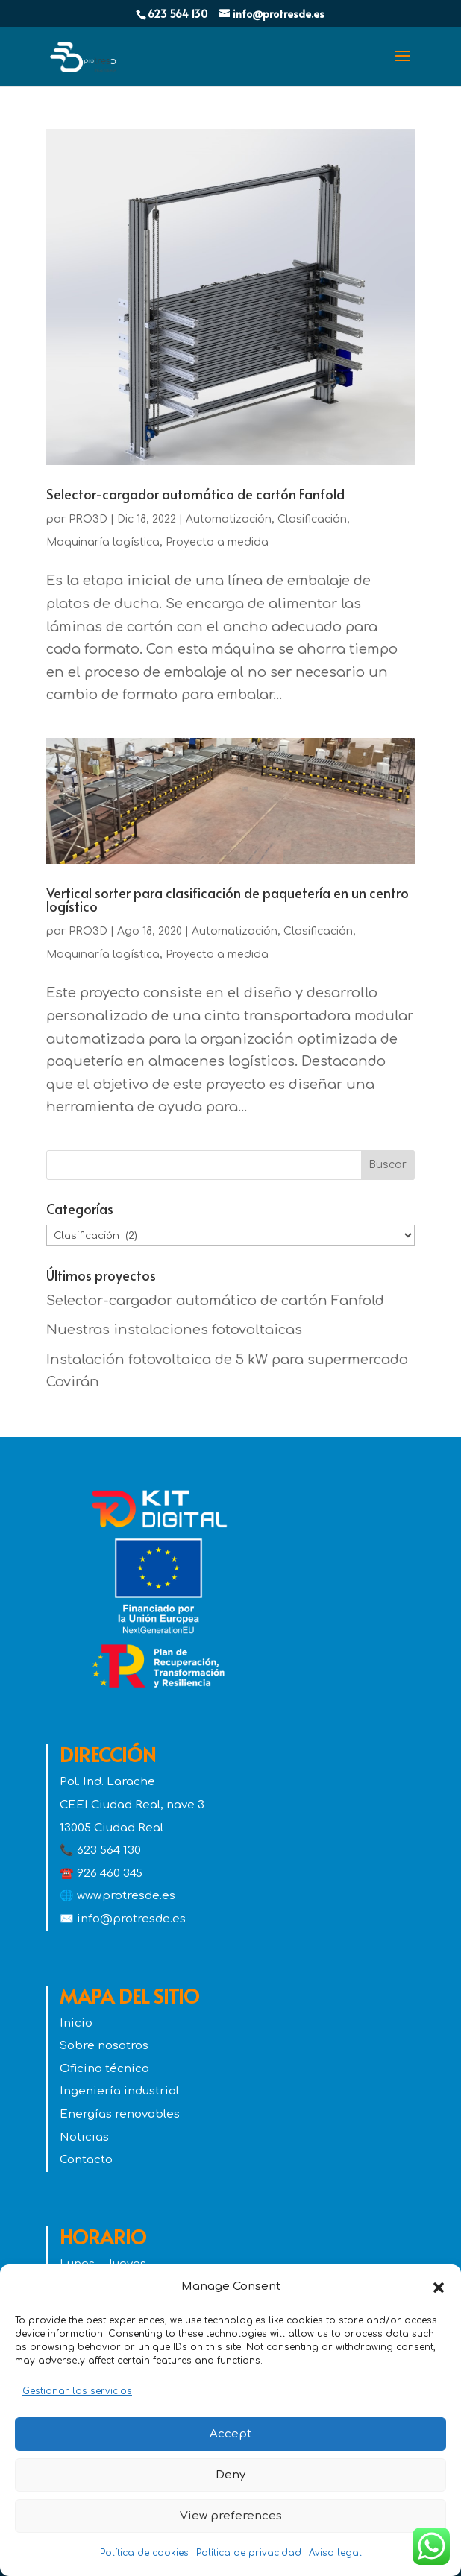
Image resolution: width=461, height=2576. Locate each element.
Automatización (229, 519)
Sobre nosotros (104, 2045)
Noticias (84, 2137)
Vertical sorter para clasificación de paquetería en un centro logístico (227, 899)
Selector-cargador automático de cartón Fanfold (195, 493)
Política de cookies (144, 2553)
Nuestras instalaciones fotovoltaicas (174, 1329)
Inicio (76, 2023)
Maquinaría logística (103, 542)
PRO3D (88, 519)
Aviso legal (335, 2553)
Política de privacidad (248, 2553)
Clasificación (312, 519)
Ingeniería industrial (119, 2091)
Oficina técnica (104, 2068)
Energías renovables (120, 2114)
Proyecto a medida (217, 542)
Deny (230, 2475)
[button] (438, 2287)
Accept (230, 2434)
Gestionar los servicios (77, 2391)
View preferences (231, 2516)
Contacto (86, 2159)
